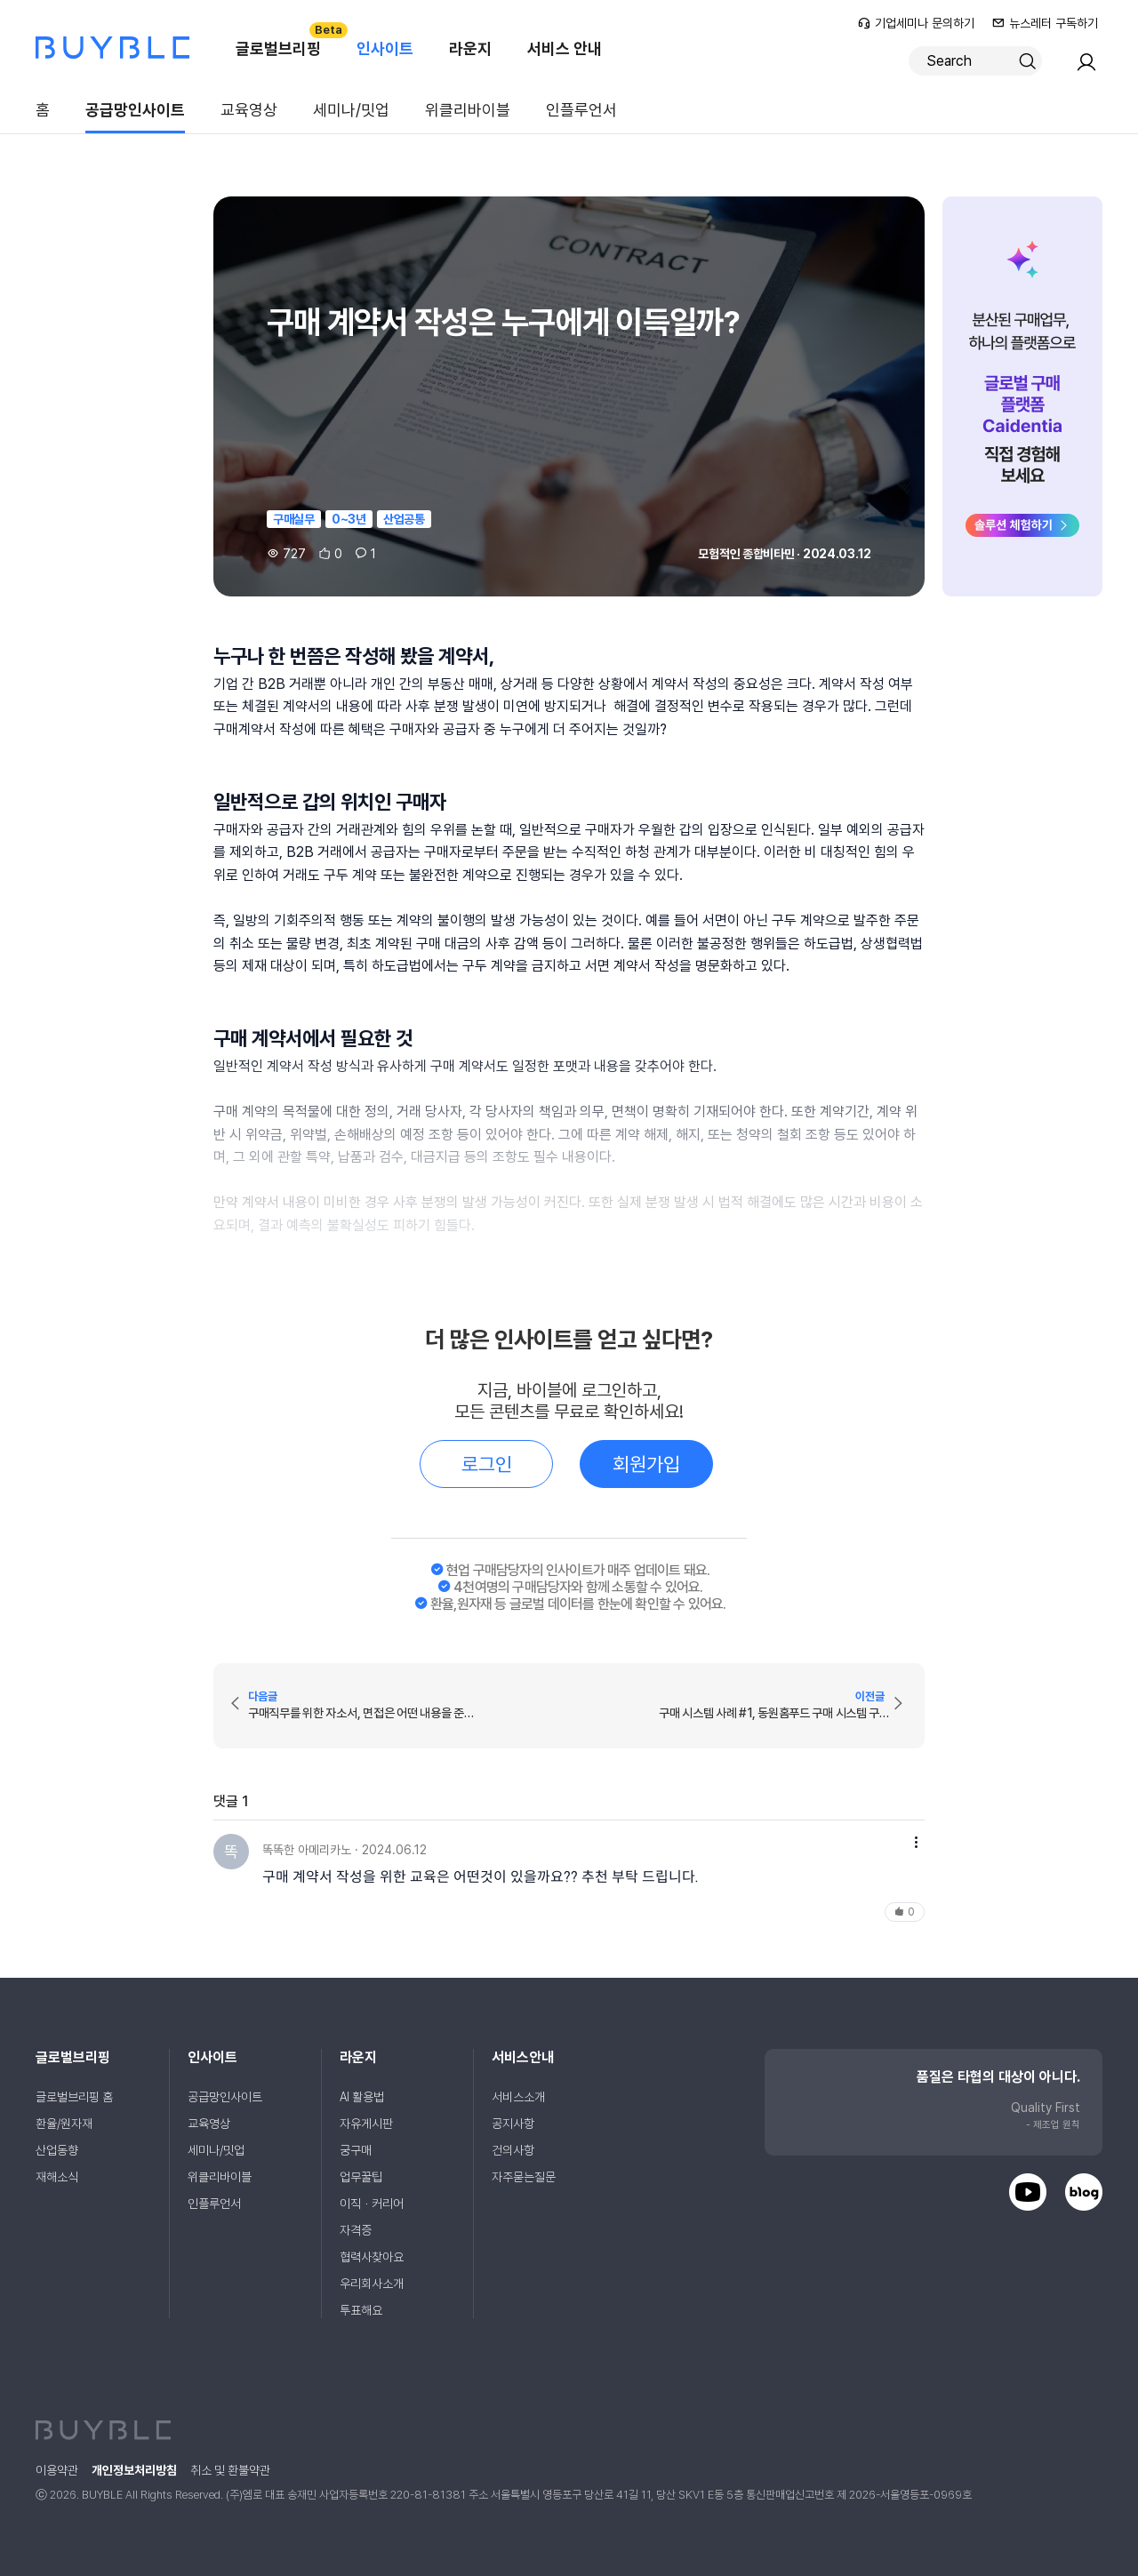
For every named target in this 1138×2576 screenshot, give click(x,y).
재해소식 (57, 2177)
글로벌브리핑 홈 (74, 2097)
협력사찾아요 (372, 2257)
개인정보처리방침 (134, 2470)
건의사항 (513, 2150)
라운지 (470, 48)
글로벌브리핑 (287, 40)
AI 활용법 (362, 2097)
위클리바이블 (467, 109)
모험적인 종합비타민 (746, 554)
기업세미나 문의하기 (916, 23)
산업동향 (57, 2150)
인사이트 (385, 48)
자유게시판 (366, 2123)
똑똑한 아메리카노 (306, 1850)
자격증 (356, 2230)
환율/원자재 (64, 2123)
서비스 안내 (564, 48)
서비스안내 (523, 2057)
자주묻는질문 (524, 2177)
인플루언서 (581, 109)
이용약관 (57, 2470)
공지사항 (513, 2123)
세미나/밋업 (351, 109)
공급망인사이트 (135, 109)
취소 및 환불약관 (230, 2470)
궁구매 (356, 2150)
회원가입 (646, 1464)
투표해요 (361, 2310)
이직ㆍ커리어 (372, 2203)
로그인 (486, 1464)
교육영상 (248, 109)
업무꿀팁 (361, 2177)
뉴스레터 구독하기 (1045, 23)
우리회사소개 (372, 2283)
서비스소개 (518, 2097)
